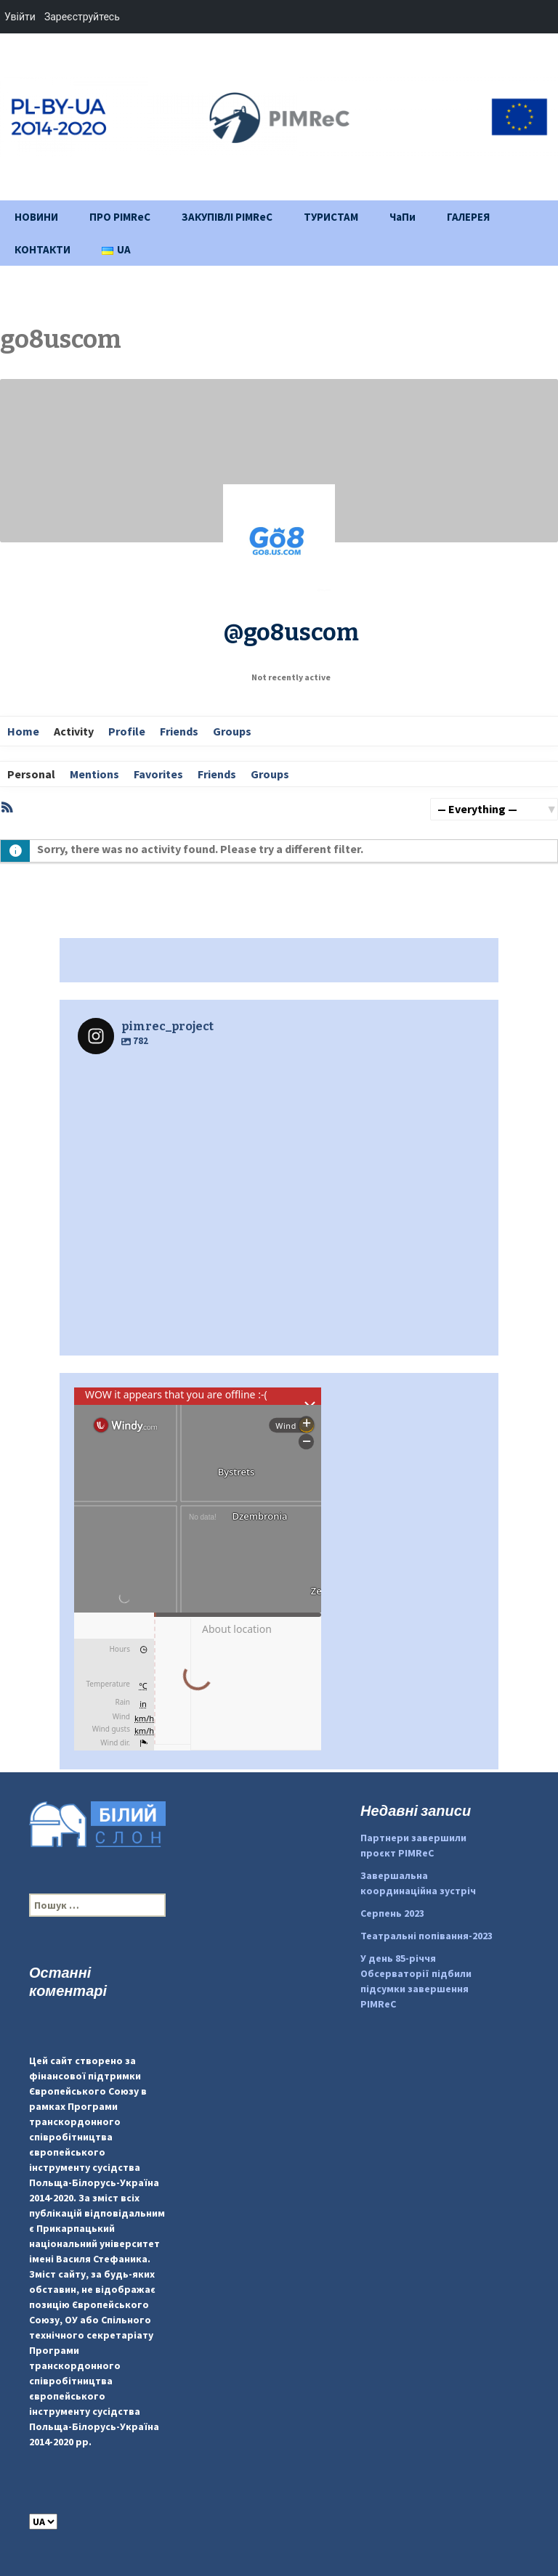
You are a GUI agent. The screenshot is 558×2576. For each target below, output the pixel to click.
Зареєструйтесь (82, 17)
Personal (31, 774)
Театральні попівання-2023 (426, 1935)
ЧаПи (402, 217)
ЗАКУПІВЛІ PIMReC (227, 217)
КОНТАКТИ (42, 249)
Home (23, 731)
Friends (179, 731)
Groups (232, 731)
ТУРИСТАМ (331, 217)
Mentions (94, 774)
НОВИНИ (36, 217)
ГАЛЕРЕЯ (468, 217)
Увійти (20, 17)
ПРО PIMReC (119, 217)
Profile (126, 731)
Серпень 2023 (392, 1913)
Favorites (158, 774)
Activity (74, 731)
